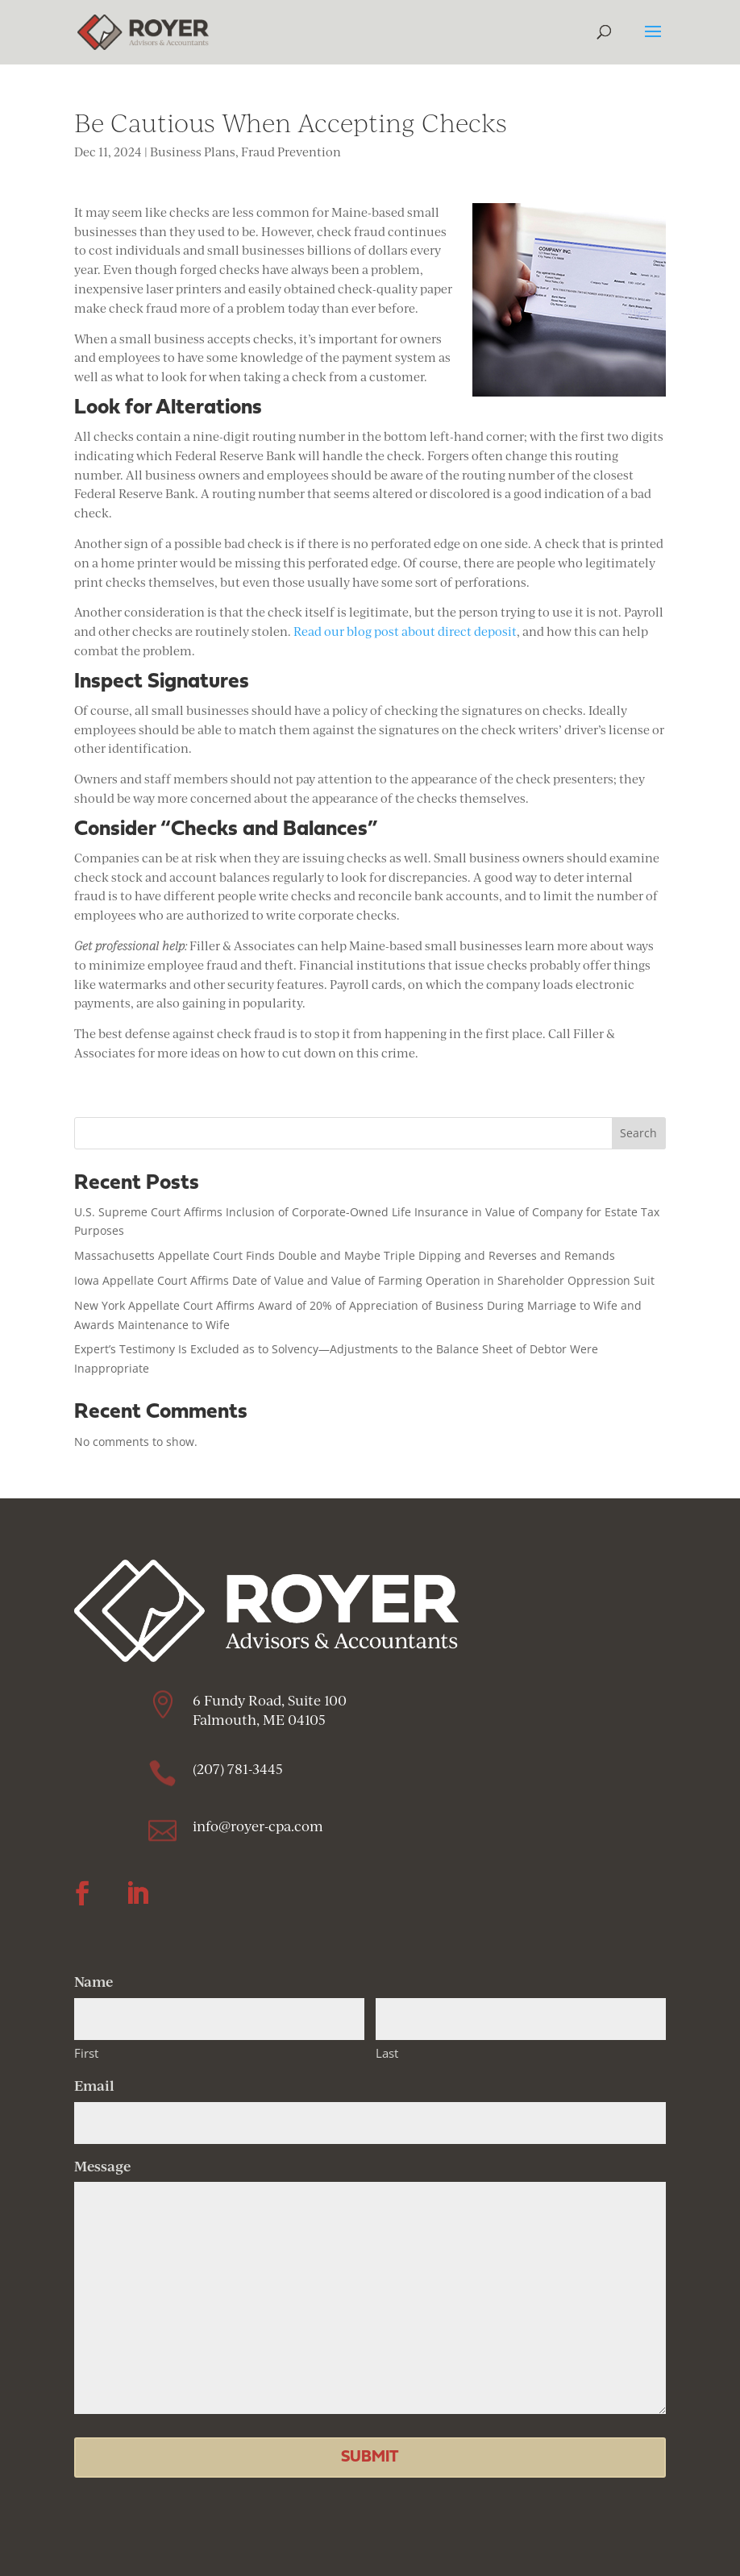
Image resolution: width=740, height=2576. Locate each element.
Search (638, 1133)
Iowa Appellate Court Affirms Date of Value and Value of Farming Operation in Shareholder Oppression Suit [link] (364, 1280)
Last (387, 2053)
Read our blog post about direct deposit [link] (405, 631)
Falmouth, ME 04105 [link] (261, 1719)
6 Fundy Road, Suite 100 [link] (270, 1700)
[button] (653, 41)
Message (102, 2166)
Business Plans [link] (192, 152)
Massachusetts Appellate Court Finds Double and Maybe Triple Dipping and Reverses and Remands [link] (344, 1255)
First (86, 2053)
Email (94, 2085)
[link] (143, 31)
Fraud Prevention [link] (291, 152)
